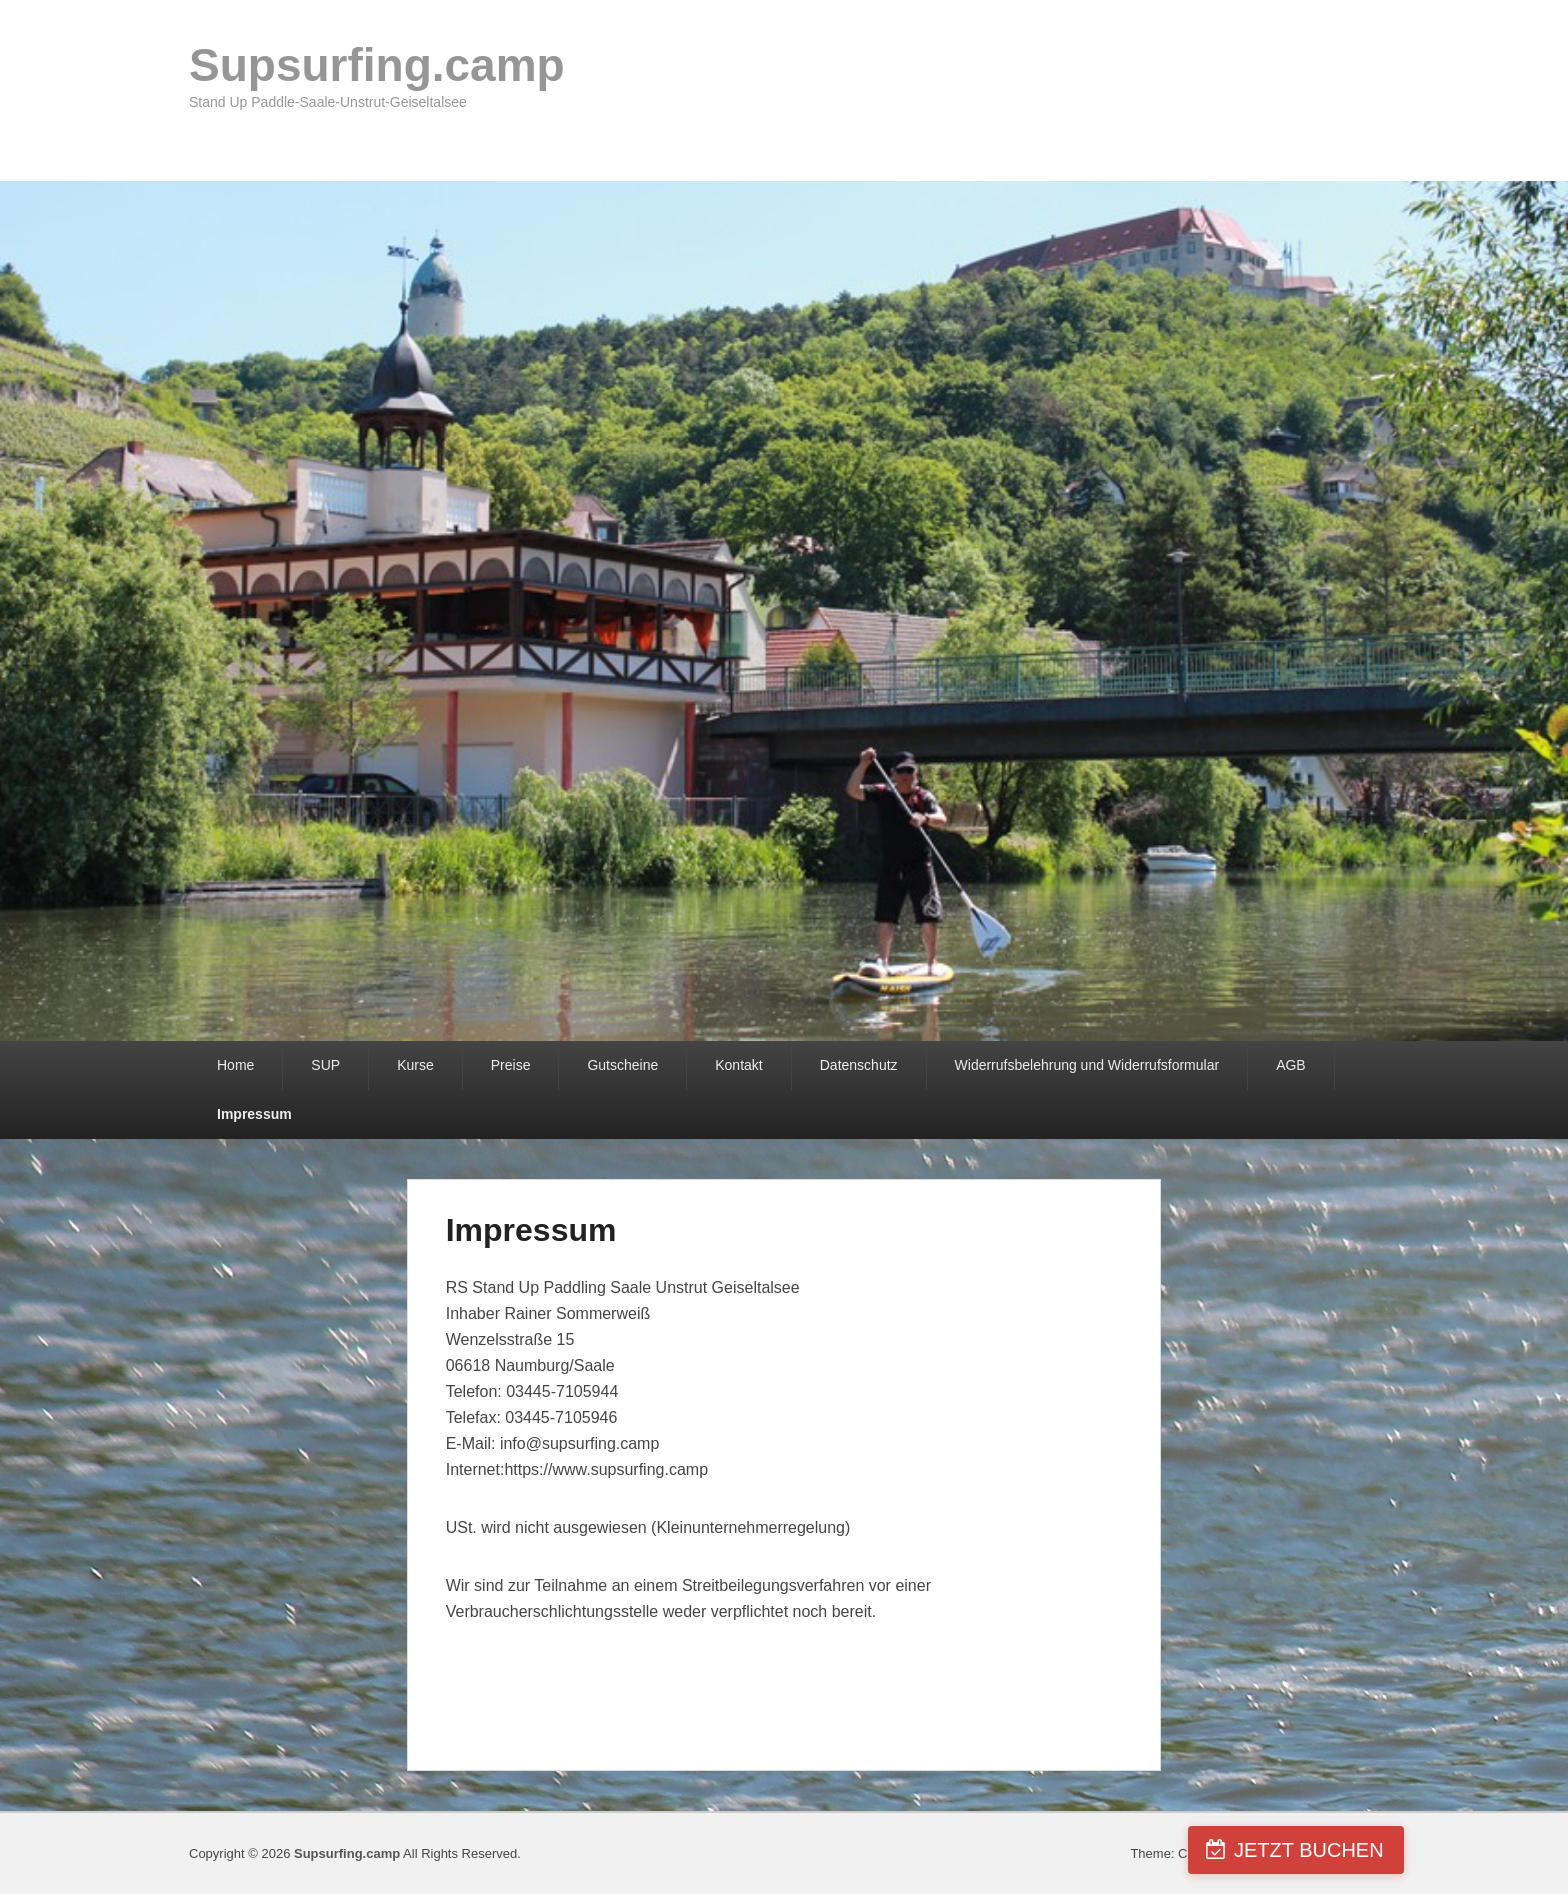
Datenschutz (859, 1065)
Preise (511, 1065)
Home (235, 1065)
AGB (1291, 1065)
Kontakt (738, 1065)
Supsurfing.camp (377, 65)
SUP (325, 1065)
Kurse (415, 1065)
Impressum (254, 1114)
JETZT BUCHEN (1453, 1850)
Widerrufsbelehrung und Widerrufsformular (1087, 1065)
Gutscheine (622, 1065)
